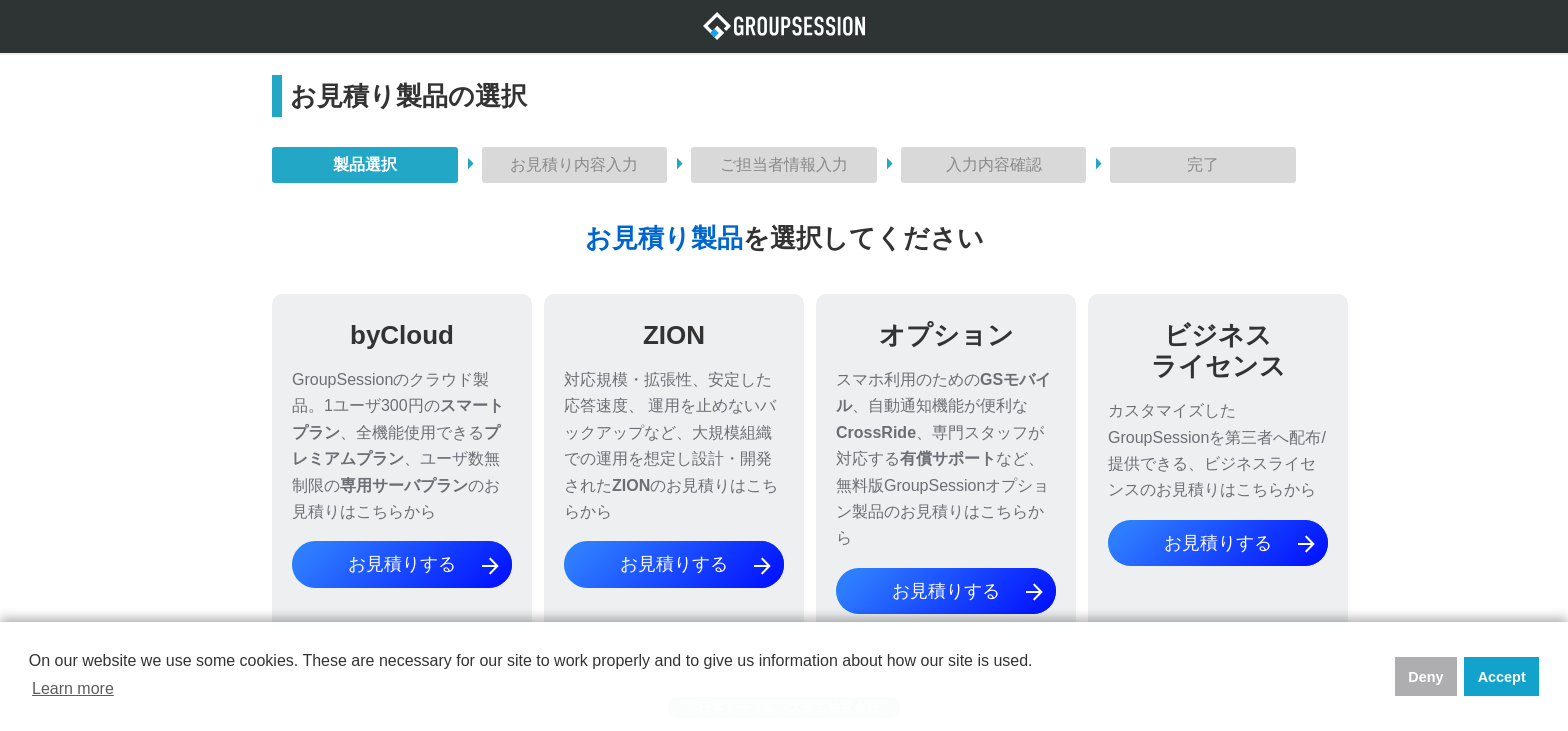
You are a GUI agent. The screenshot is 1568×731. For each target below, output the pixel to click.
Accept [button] (1502, 677)
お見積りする (425, 566)
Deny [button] (1425, 677)
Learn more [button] (73, 688)
